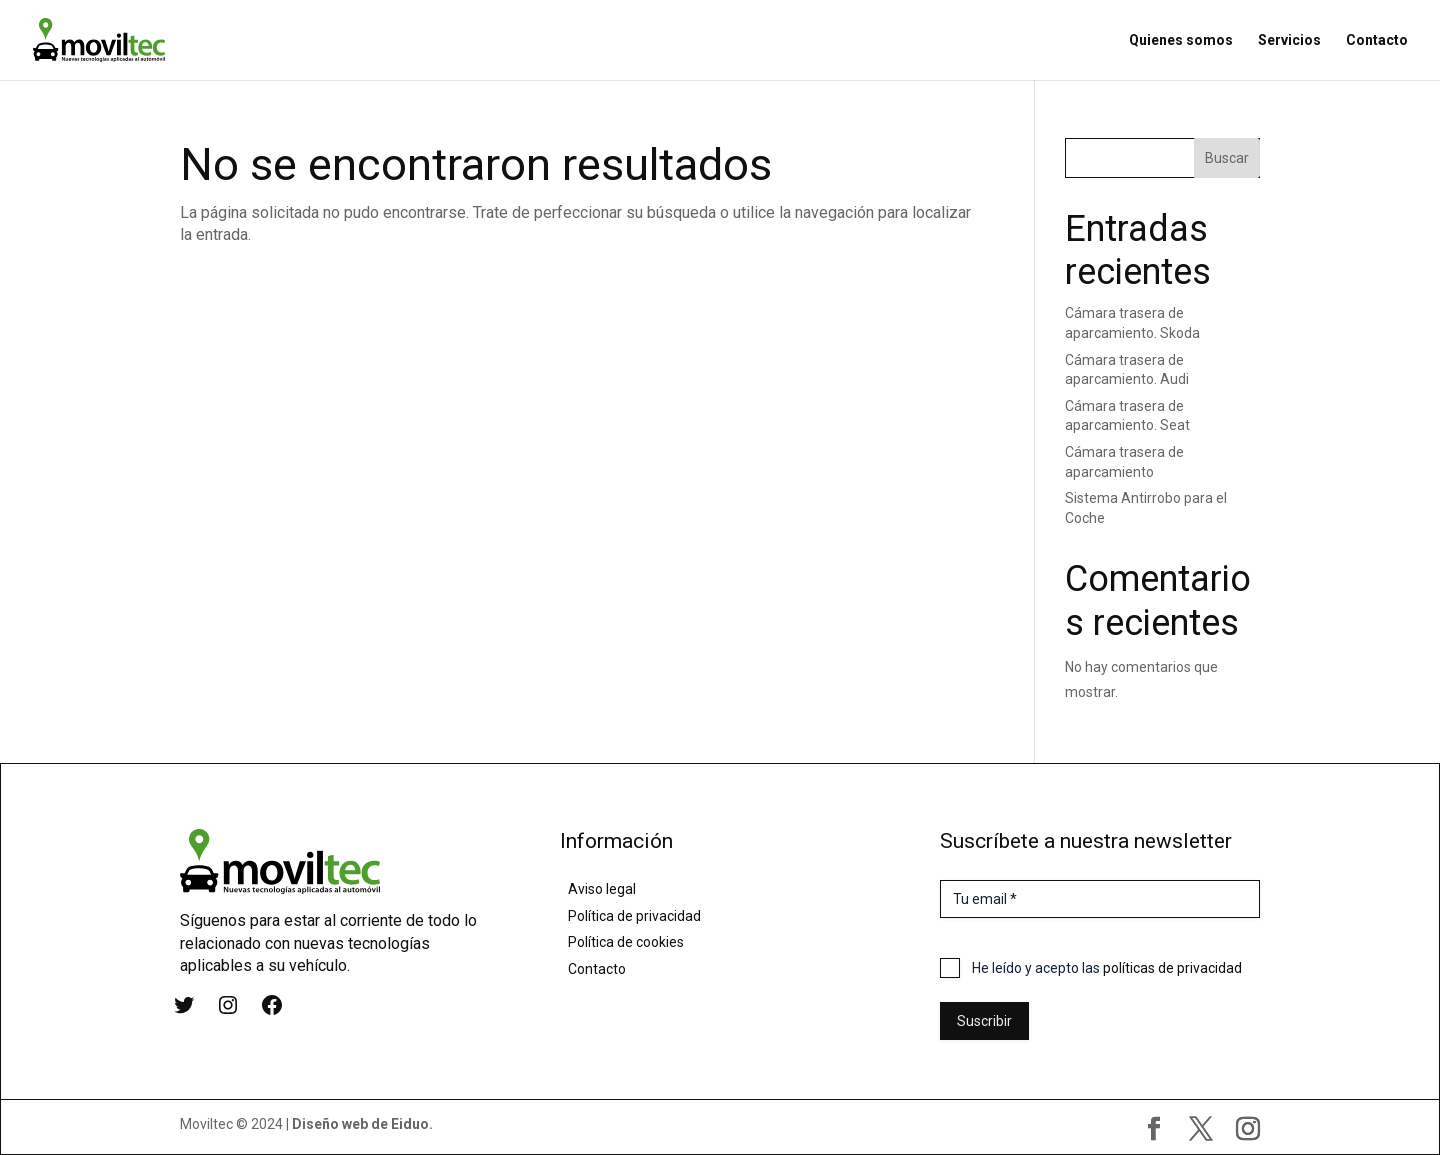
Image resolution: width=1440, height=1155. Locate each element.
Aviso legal (602, 889)
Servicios (1289, 40)
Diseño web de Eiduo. (362, 1124)
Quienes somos (1181, 40)
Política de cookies (626, 942)
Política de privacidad (634, 916)
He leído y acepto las (1107, 968)
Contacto (1377, 40)
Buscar (1227, 158)
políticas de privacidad (1172, 968)
